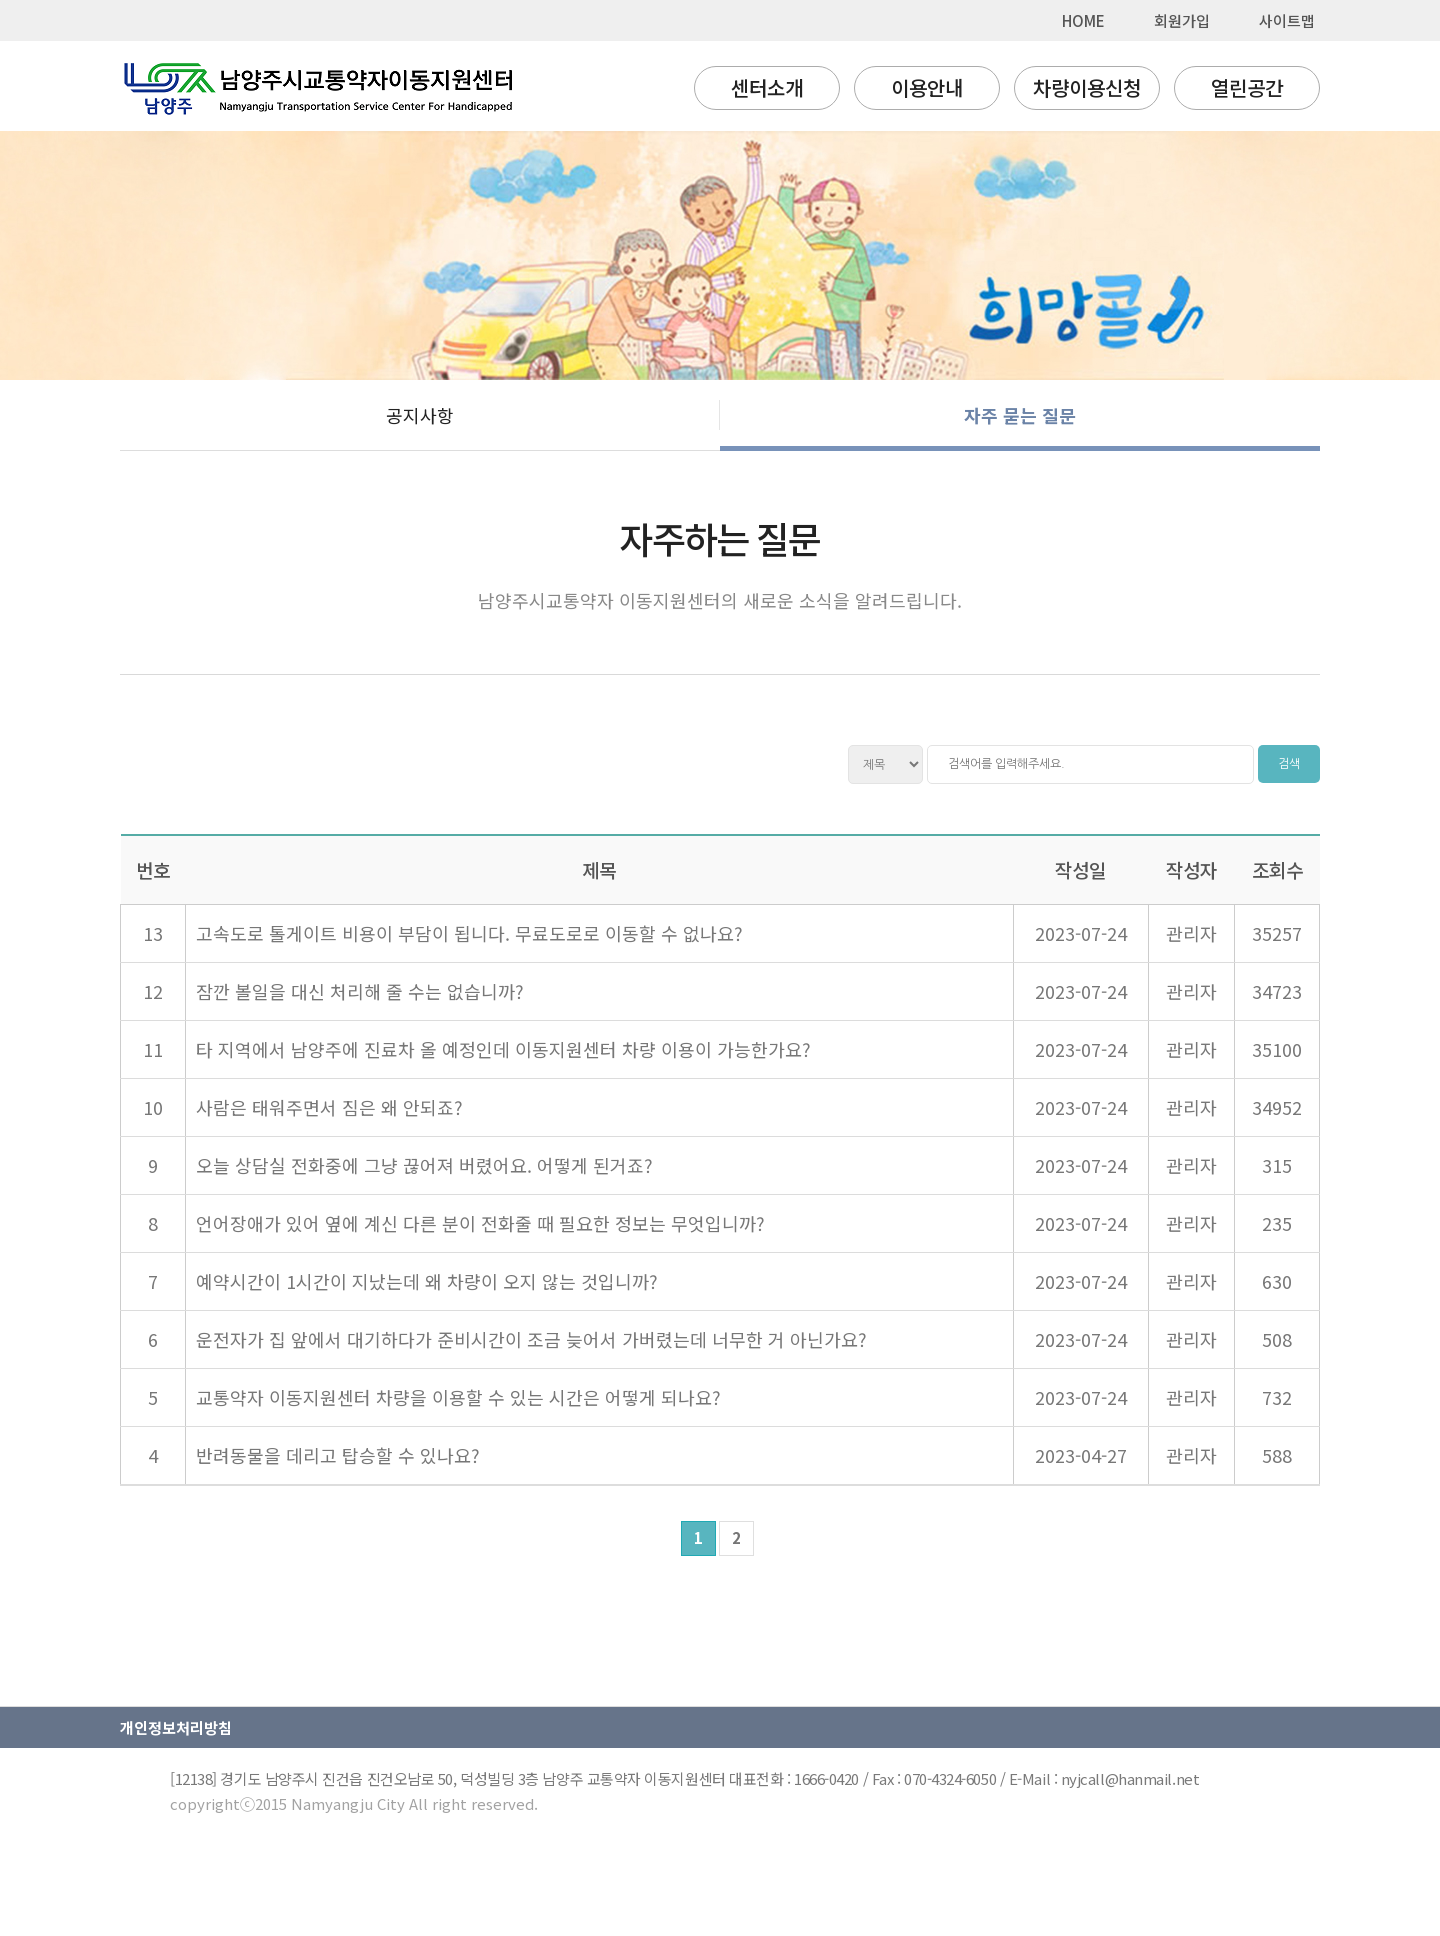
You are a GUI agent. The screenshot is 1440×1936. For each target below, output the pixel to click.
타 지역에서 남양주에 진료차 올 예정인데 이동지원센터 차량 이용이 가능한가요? (503, 1049)
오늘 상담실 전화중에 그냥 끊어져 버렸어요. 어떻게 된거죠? (424, 1165)
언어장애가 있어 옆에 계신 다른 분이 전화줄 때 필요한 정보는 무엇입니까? (480, 1223)
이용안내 (927, 87)
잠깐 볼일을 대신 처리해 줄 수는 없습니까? (360, 991)
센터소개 (767, 87)
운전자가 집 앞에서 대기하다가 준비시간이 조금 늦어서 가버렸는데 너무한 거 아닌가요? (531, 1339)
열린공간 (1247, 87)
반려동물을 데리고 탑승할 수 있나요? (338, 1455)
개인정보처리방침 (176, 1727)
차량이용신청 (1087, 87)
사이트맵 (1287, 20)
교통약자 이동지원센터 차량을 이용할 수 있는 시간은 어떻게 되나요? (458, 1397)
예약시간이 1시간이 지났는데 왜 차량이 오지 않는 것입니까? (427, 1281)
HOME (1083, 20)
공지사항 (420, 415)
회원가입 (1182, 20)
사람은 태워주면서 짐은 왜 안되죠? (329, 1107)
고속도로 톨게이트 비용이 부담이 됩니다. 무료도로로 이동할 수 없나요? (469, 933)
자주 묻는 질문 (1020, 415)
